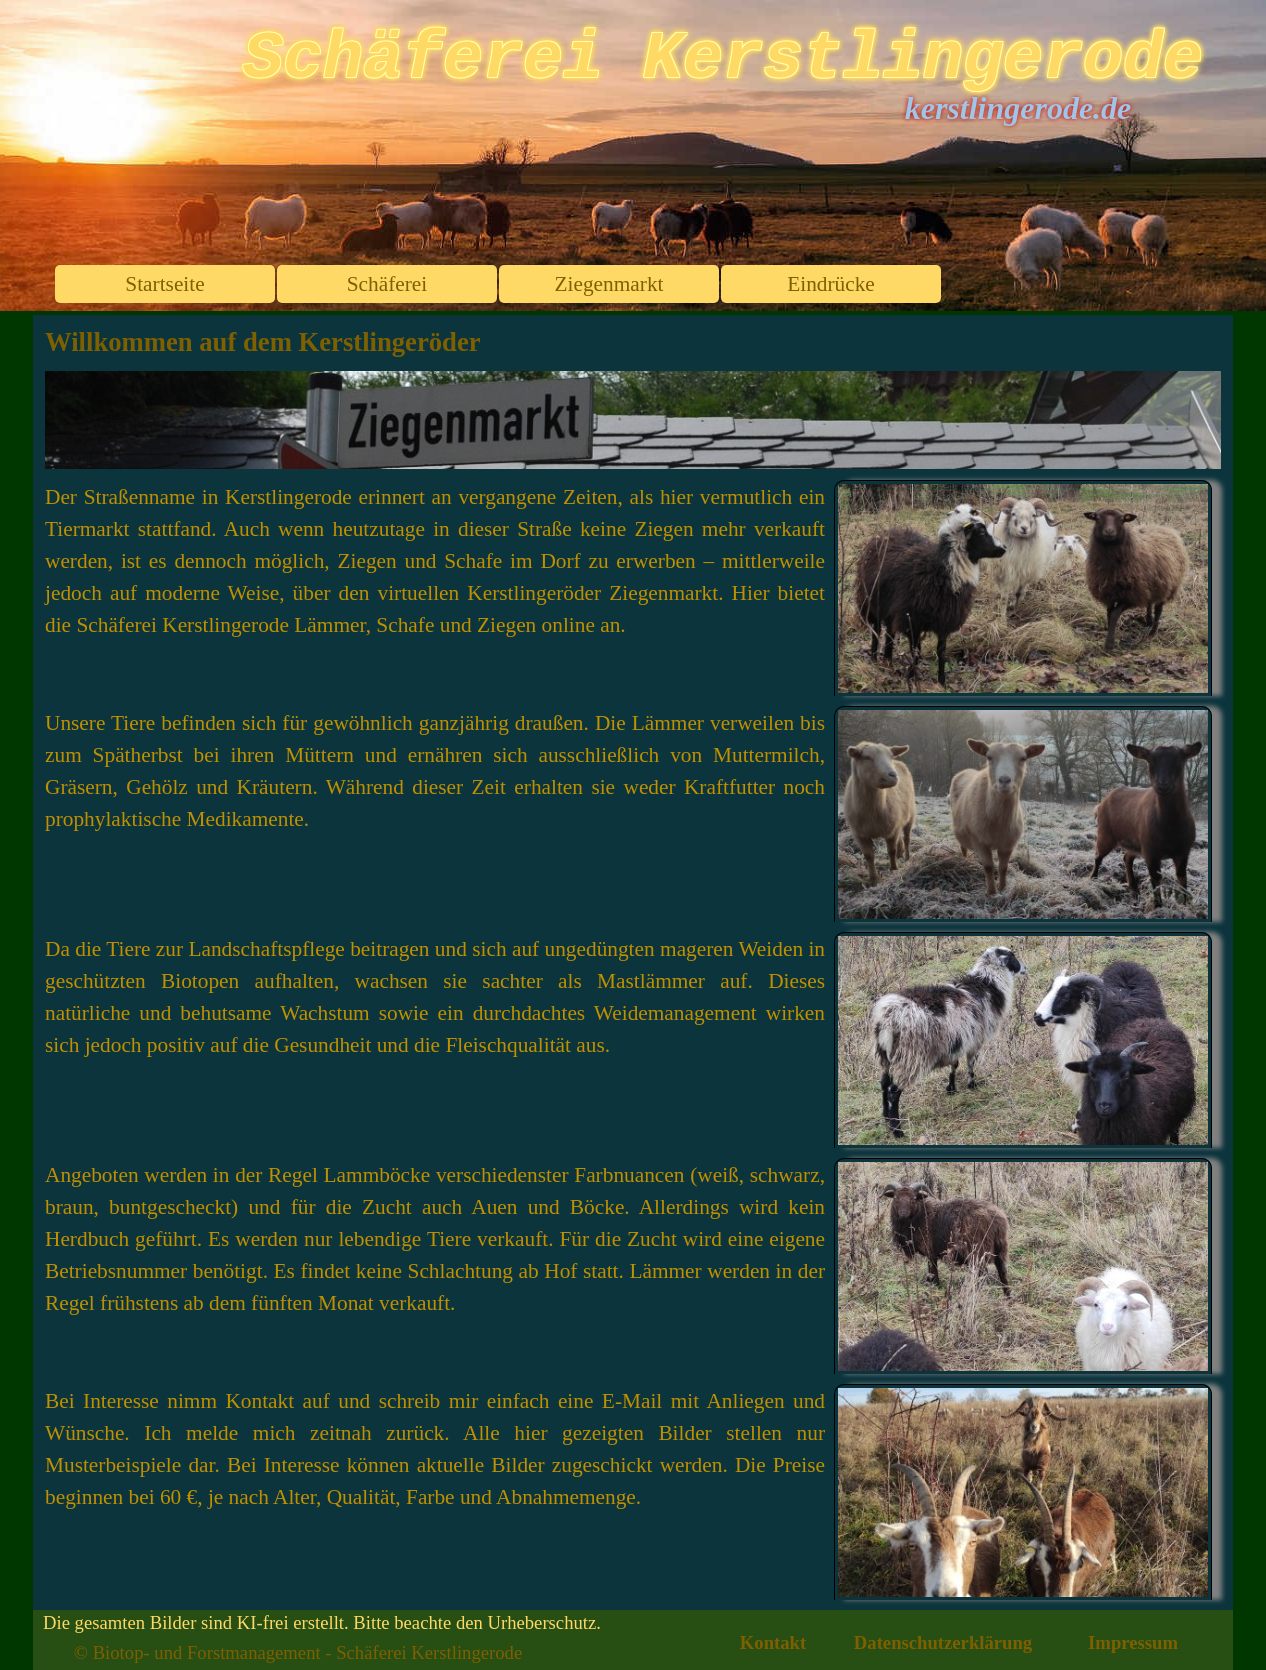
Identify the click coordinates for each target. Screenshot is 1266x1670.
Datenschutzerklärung (943, 1642)
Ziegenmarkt (609, 284)
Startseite (164, 284)
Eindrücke (831, 284)
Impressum (1133, 1642)
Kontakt (773, 1642)
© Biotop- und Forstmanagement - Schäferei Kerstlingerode (298, 1652)
